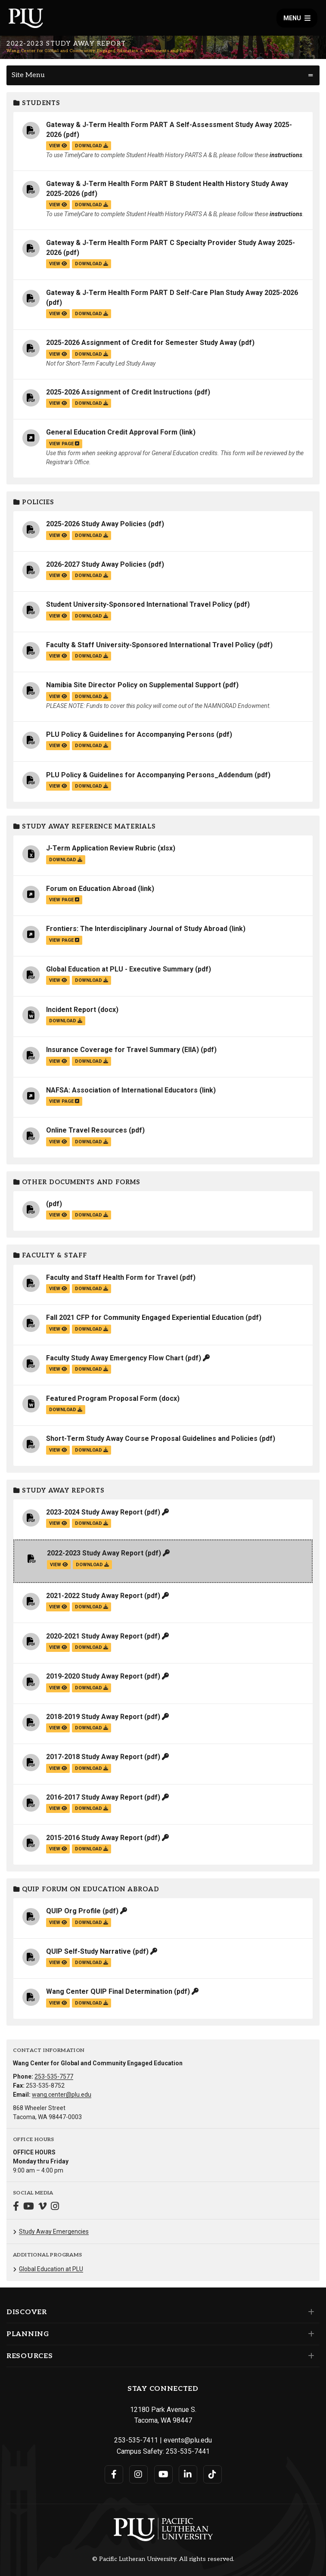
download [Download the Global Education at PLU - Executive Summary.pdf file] (91, 980)
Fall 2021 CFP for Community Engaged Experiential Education (145, 1317)
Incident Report (71, 1010)
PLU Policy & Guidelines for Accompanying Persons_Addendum (149, 775)
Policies (33, 502)
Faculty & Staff (50, 1255)
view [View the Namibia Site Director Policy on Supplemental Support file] (58, 696)
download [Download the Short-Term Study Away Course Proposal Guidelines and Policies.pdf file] (91, 1450)
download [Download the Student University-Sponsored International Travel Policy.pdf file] (91, 616)
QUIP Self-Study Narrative (88, 1951)
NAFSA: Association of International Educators (122, 1090)
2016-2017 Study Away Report (94, 1797)
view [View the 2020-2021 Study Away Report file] (58, 1647)
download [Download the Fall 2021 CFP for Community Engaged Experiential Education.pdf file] (91, 1329)
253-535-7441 (188, 2451)
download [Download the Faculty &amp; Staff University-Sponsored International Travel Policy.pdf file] (91, 656)
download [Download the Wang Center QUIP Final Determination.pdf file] (91, 2003)
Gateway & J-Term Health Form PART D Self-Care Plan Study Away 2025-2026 (172, 293)
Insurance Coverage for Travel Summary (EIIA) (122, 1050)
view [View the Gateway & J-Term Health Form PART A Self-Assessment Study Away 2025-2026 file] (58, 146)
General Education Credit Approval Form (111, 432)
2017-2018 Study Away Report (94, 1757)
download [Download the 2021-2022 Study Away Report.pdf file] (91, 1607)
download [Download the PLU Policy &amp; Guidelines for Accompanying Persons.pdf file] (91, 745)
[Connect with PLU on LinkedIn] (188, 2474)
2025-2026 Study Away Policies (96, 524)
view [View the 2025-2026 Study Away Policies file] (58, 535)
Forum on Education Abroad (91, 889)
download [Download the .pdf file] (91, 1215)
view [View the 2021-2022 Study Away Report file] (58, 1607)
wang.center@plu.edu (61, 2094)
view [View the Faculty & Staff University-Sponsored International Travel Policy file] (58, 656)
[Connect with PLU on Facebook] (114, 2474)
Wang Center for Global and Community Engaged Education (72, 50)
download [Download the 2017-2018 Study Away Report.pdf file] (91, 1768)
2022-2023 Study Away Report (95, 1553)
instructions (286, 155)
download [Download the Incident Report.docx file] (65, 1021)
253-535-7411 (136, 2440)
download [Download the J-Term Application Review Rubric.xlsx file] (65, 860)
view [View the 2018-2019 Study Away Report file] (58, 1728)
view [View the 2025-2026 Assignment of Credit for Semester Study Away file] (58, 354)
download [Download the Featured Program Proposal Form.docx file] (65, 1409)
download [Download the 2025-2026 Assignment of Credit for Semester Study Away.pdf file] (91, 354)
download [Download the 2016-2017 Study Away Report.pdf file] (91, 1808)
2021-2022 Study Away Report (94, 1596)
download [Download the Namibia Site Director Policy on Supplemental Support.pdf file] (91, 696)
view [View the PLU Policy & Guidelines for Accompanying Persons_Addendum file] (58, 786)
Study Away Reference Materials (84, 826)
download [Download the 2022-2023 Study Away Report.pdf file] (92, 1564)
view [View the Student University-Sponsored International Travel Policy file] (58, 616)
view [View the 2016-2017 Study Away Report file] (58, 1808)
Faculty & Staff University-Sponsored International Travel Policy (150, 645)
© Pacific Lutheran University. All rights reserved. (163, 2559)
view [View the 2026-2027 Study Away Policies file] (58, 575)
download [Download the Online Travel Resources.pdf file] (91, 1142)
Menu (296, 18)
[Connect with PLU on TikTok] (212, 2474)
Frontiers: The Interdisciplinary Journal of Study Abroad (136, 929)
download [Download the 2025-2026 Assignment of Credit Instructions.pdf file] (91, 403)
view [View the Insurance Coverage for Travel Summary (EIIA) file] (58, 1061)
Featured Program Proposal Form (101, 1398)
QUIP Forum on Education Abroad (86, 1889)
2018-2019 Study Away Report (94, 1717)
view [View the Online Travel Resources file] (58, 1142)
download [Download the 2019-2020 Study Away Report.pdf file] (91, 1688)
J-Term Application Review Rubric (101, 848)
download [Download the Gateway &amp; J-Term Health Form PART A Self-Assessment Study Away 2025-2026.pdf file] (91, 146)
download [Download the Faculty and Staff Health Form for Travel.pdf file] (91, 1288)
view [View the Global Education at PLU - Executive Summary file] (58, 980)
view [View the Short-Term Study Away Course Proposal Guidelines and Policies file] (58, 1450)
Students (36, 103)
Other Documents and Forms (76, 1182)
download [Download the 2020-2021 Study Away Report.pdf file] (91, 1647)
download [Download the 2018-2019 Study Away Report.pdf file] (91, 1728)
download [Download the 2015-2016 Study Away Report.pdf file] (91, 1849)
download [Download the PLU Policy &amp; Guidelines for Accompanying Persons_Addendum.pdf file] (91, 786)
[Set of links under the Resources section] (309, 2356)
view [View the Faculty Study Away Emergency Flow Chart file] (58, 1369)
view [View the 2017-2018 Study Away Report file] (58, 1768)
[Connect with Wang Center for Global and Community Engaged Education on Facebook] (16, 2207)
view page (64, 444)
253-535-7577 (53, 2076)
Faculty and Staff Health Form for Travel (112, 1277)
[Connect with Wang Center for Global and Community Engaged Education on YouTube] (28, 2207)
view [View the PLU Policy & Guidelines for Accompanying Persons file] (58, 745)
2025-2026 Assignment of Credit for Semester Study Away (141, 342)
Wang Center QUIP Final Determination (109, 1991)
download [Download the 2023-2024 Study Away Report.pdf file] (91, 1523)
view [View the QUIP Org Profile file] (58, 1922)
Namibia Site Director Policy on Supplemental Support (133, 685)
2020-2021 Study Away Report (94, 1636)
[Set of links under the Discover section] (309, 2312)
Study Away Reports (59, 1490)
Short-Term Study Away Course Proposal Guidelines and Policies (152, 1438)
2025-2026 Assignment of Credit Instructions (119, 392)
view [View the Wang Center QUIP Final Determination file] (58, 2003)
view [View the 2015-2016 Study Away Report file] (58, 1849)
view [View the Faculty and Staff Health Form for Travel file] (58, 1288)
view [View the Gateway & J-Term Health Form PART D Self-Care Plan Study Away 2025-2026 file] (58, 314)
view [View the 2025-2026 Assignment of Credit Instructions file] (58, 403)
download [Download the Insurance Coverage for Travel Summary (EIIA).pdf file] (91, 1061)
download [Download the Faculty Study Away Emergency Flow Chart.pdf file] (91, 1369)
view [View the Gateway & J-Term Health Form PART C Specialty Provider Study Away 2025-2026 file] (58, 264)
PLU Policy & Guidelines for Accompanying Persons (130, 734)
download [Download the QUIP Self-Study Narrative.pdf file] (91, 1962)
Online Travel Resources (86, 1130)
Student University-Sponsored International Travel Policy (139, 604)
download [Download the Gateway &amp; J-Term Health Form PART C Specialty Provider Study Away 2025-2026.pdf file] (91, 264)
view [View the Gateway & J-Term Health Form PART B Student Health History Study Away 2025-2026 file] (58, 205)
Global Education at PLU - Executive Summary (119, 969)
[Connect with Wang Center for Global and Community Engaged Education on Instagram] (55, 2207)
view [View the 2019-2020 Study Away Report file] (58, 1688)
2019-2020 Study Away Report (94, 1676)
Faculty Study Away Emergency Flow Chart (114, 1358)
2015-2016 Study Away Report (94, 1838)
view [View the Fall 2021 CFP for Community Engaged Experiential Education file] (58, 1329)
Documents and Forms (169, 50)
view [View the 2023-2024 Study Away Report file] (58, 1523)
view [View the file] (58, 1215)
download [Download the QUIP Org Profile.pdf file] (91, 1922)
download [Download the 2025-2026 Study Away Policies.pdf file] (91, 535)
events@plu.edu (188, 2440)
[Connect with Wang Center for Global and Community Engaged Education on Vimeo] (42, 2207)
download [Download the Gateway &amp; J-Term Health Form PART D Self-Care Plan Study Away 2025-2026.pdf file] (91, 314)
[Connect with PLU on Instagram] (138, 2474)
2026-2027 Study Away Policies (96, 564)
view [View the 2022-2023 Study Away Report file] (59, 1564)
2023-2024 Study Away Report (94, 1512)
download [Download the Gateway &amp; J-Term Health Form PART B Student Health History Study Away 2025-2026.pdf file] (91, 205)
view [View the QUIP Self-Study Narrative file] (58, 1962)
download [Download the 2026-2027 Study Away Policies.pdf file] (91, 575)
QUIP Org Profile (73, 1911)
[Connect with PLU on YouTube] (163, 2474)
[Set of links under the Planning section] (309, 2334)
